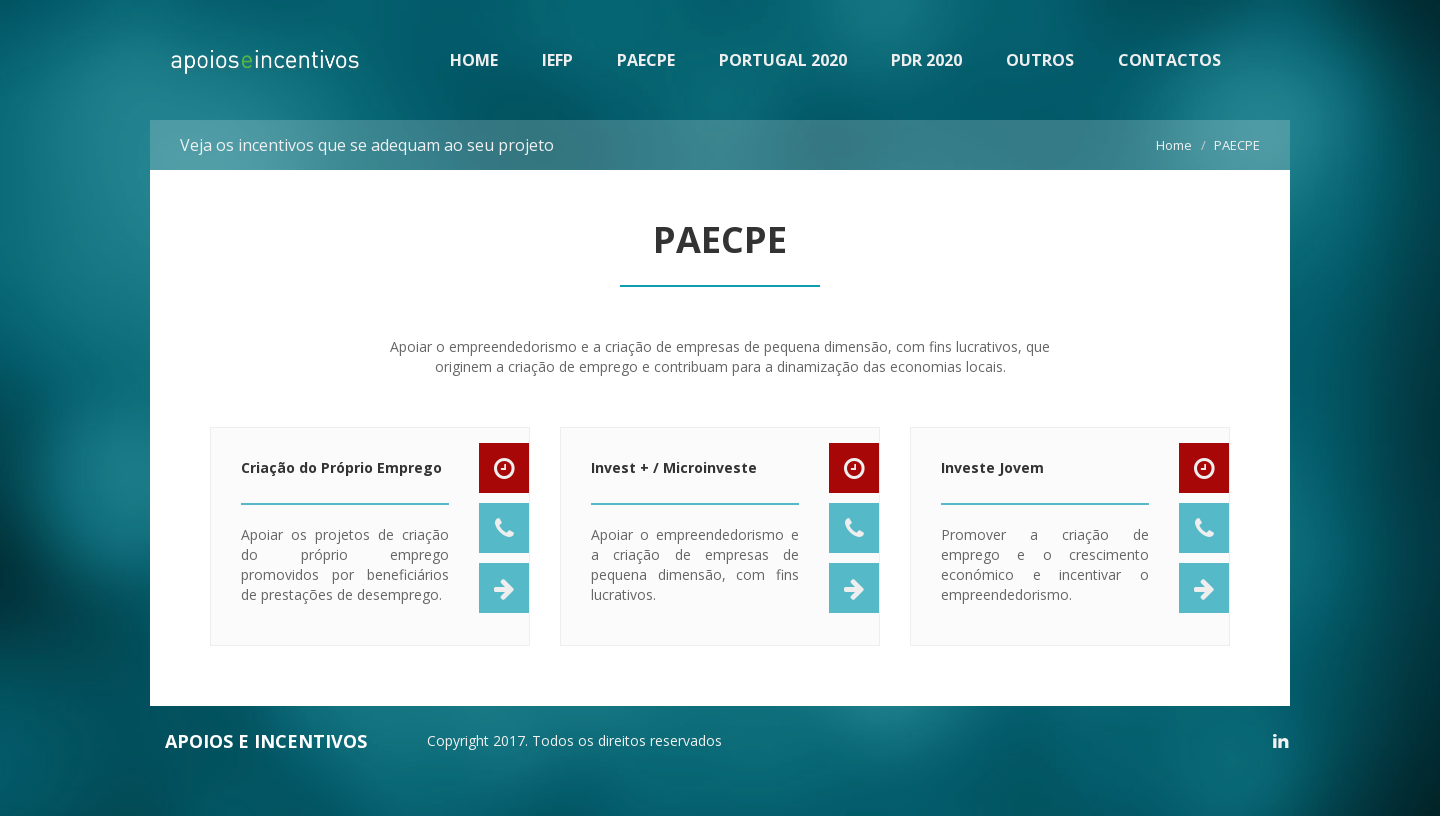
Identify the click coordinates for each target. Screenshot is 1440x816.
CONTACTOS (1169, 60)
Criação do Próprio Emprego (341, 475)
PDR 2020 (926, 60)
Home (1174, 145)
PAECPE (646, 60)
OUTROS (1040, 60)
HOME (474, 60)
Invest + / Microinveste (674, 475)
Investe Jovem (992, 475)
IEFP (557, 60)
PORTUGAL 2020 (783, 60)
